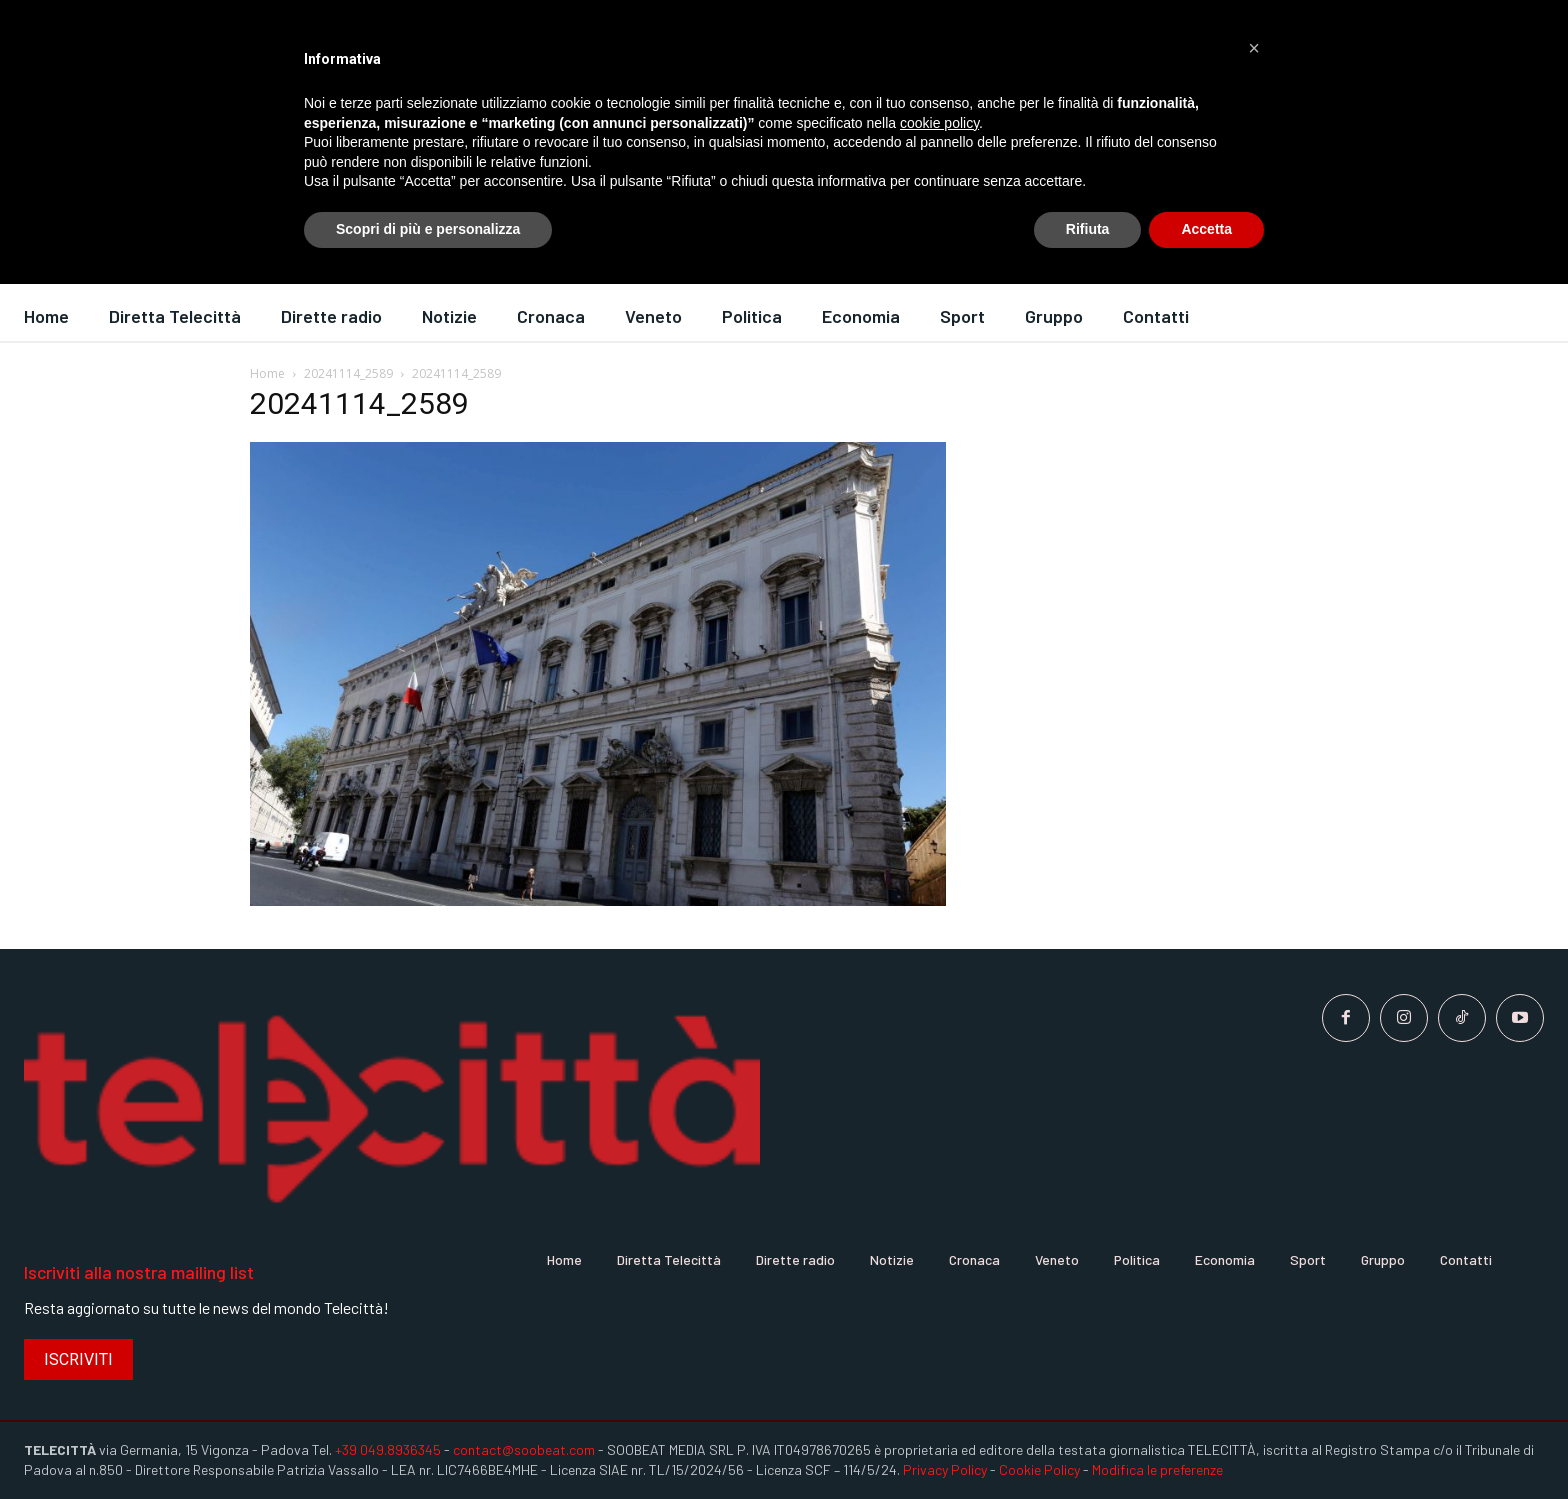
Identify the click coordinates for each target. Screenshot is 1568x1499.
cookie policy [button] (939, 123)
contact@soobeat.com (524, 1449)
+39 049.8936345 (388, 1449)
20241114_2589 (348, 373)
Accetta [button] (1206, 229)
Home (267, 373)
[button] (1254, 48)
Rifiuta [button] (1088, 229)
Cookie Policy (1039, 1469)
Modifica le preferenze (1157, 1469)
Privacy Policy (945, 1469)
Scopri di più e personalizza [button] (428, 229)
